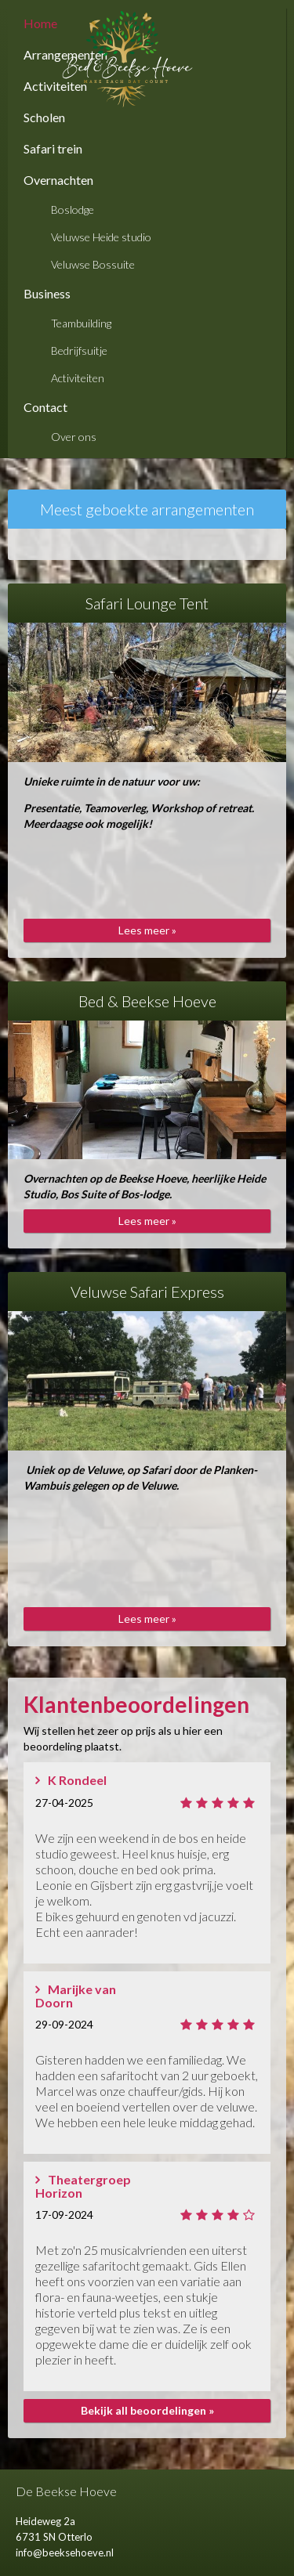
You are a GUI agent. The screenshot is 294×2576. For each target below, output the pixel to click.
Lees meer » (147, 930)
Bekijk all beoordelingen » (147, 2410)
